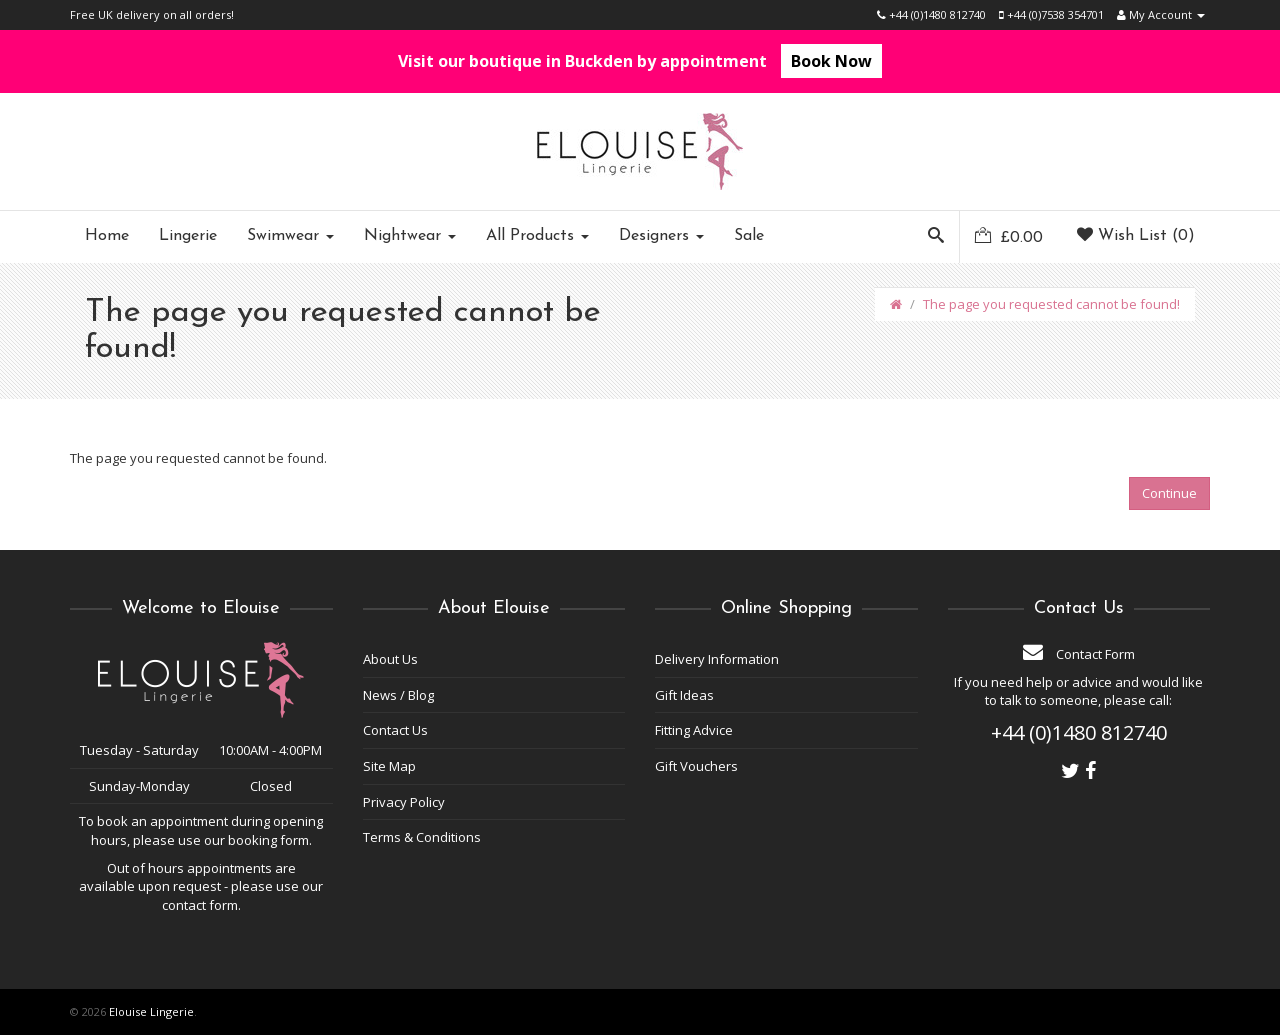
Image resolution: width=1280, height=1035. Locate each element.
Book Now (831, 61)
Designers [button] (661, 236)
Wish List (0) (1136, 235)
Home (107, 236)
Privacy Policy (404, 802)
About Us (390, 659)
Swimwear (290, 236)
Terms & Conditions (422, 837)
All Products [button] (537, 236)
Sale (749, 236)
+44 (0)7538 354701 (1051, 14)
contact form (200, 905)
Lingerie (188, 236)
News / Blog (398, 695)
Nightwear (410, 236)
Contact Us (395, 730)
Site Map (389, 766)
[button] (936, 237)
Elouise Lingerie (151, 1011)
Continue (1169, 493)
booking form (268, 840)
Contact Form (1079, 654)
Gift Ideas (684, 695)
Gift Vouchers (696, 766)
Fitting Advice (694, 730)
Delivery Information (717, 659)
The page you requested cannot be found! (1051, 304)
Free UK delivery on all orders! (152, 14)
